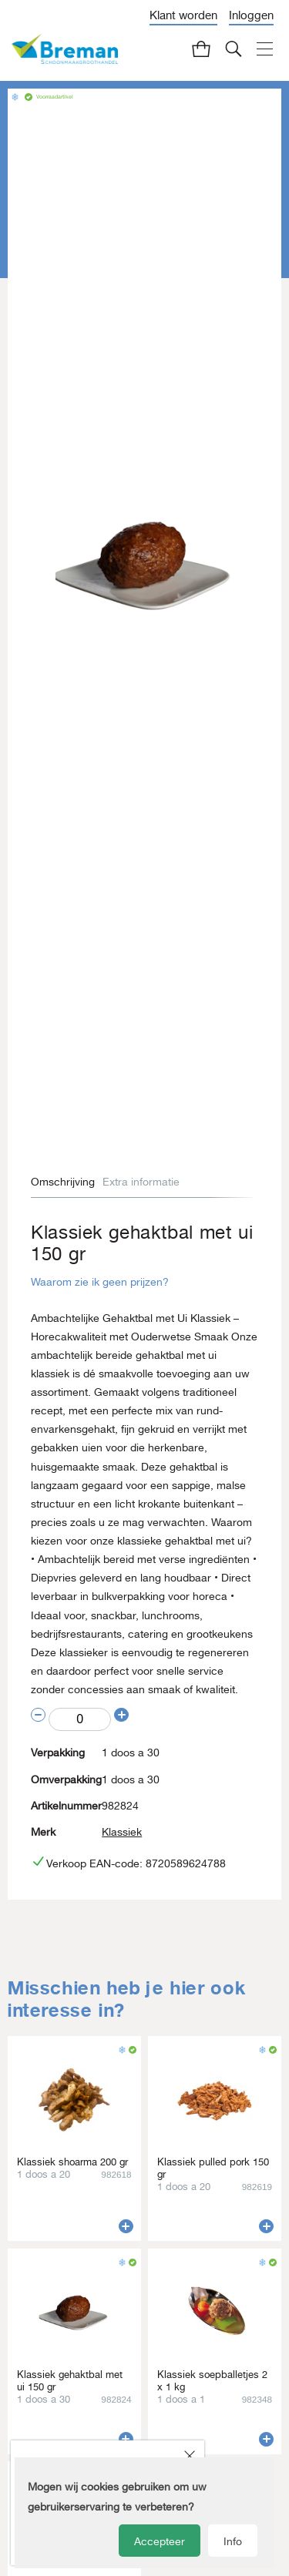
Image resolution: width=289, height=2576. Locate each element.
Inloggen (251, 15)
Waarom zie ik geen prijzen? (100, 1282)
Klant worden (183, 15)
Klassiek (122, 1832)
